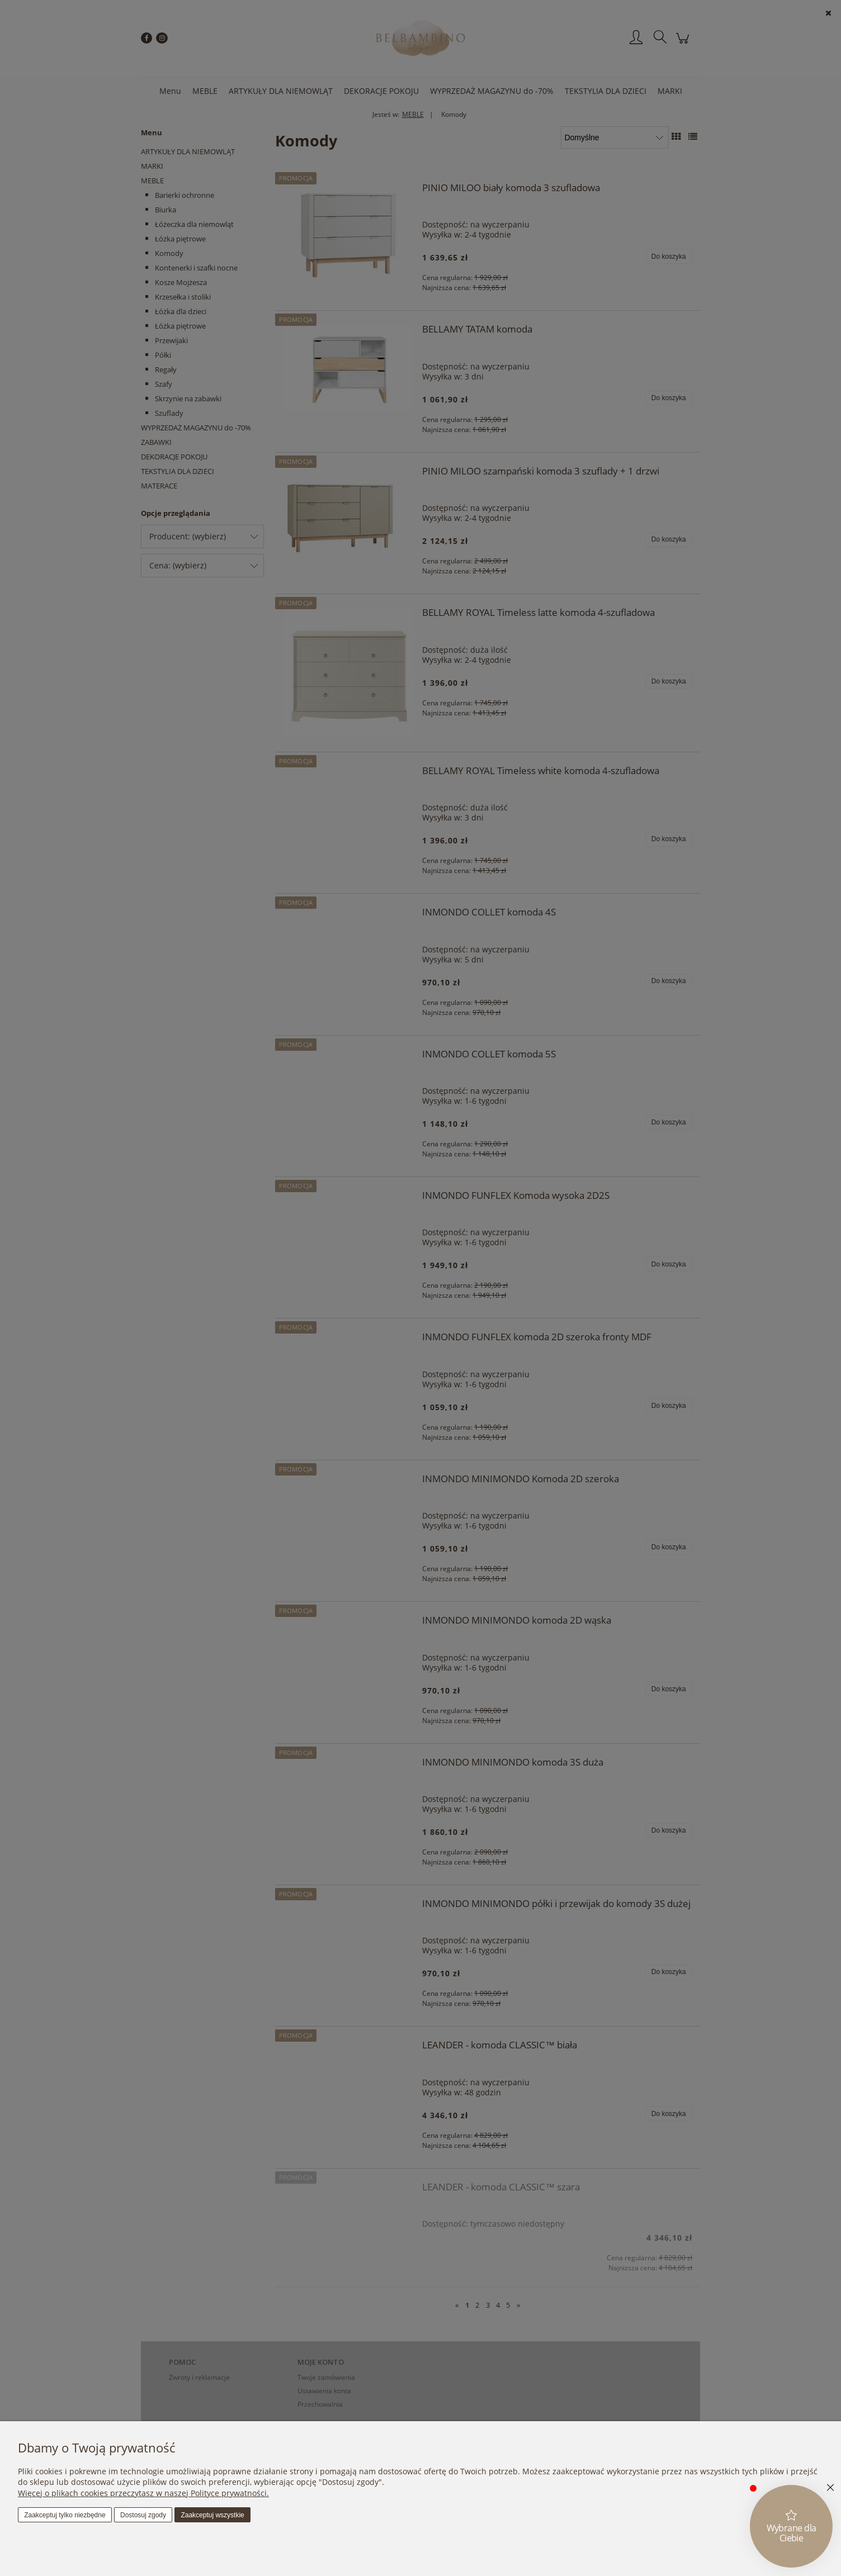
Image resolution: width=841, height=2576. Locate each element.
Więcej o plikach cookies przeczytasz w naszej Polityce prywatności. (143, 2493)
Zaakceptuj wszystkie (212, 2515)
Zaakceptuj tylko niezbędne (64, 2515)
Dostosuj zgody (143, 2515)
